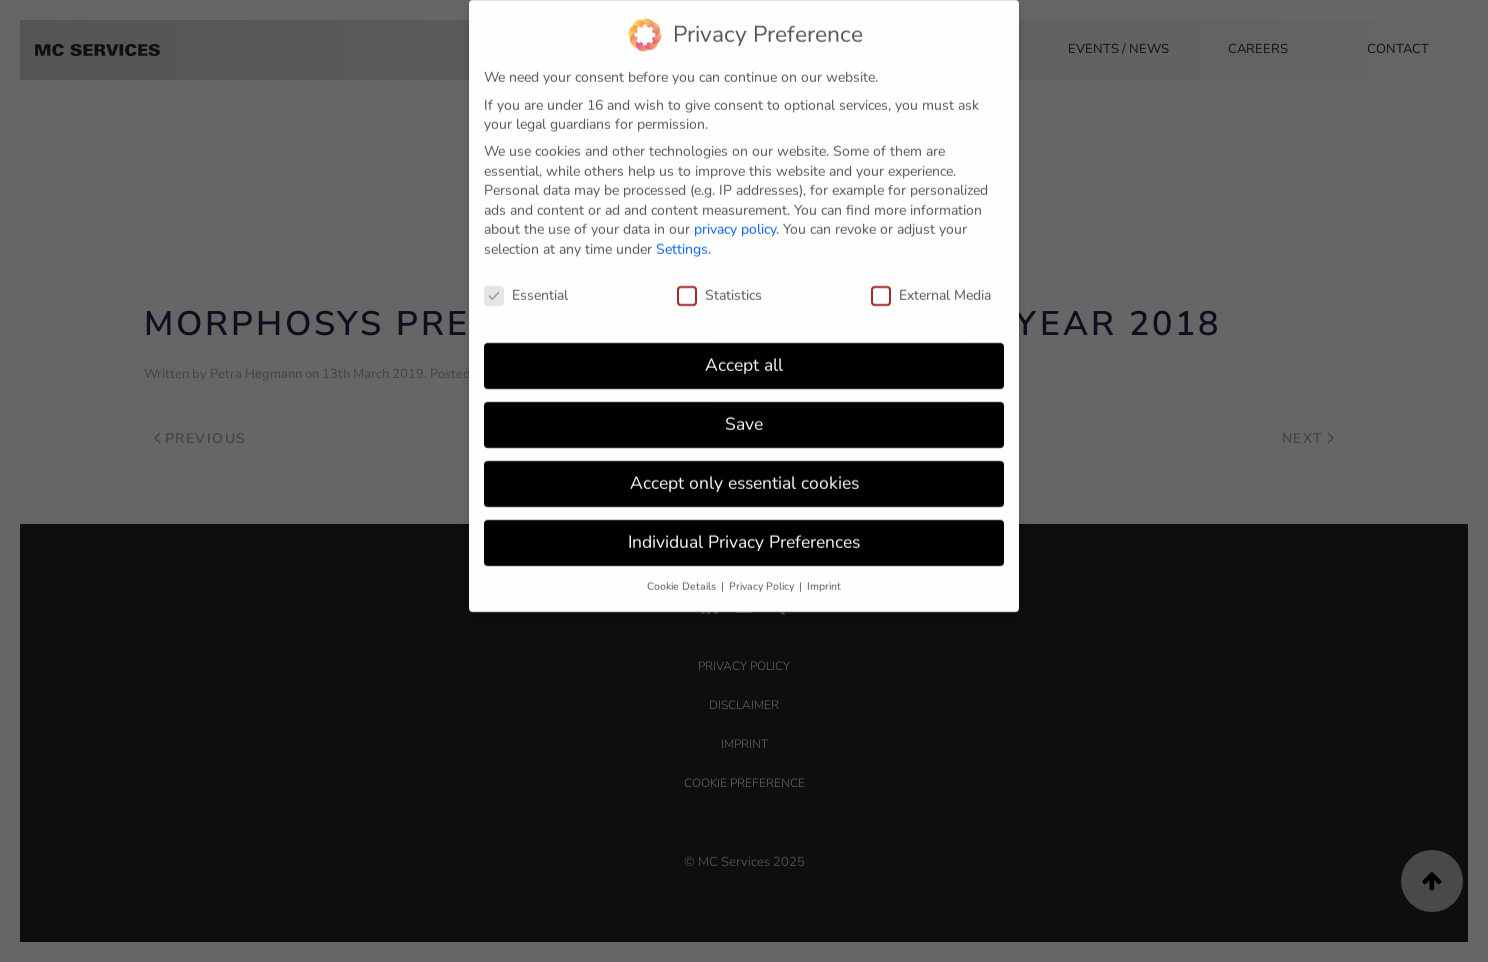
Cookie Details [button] (683, 576)
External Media (931, 285)
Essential (526, 285)
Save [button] (744, 414)
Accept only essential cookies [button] (744, 473)
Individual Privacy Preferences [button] (744, 532)
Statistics (719, 285)
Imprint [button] (824, 576)
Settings (682, 239)
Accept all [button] (744, 355)
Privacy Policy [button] (763, 576)
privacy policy (735, 219)
